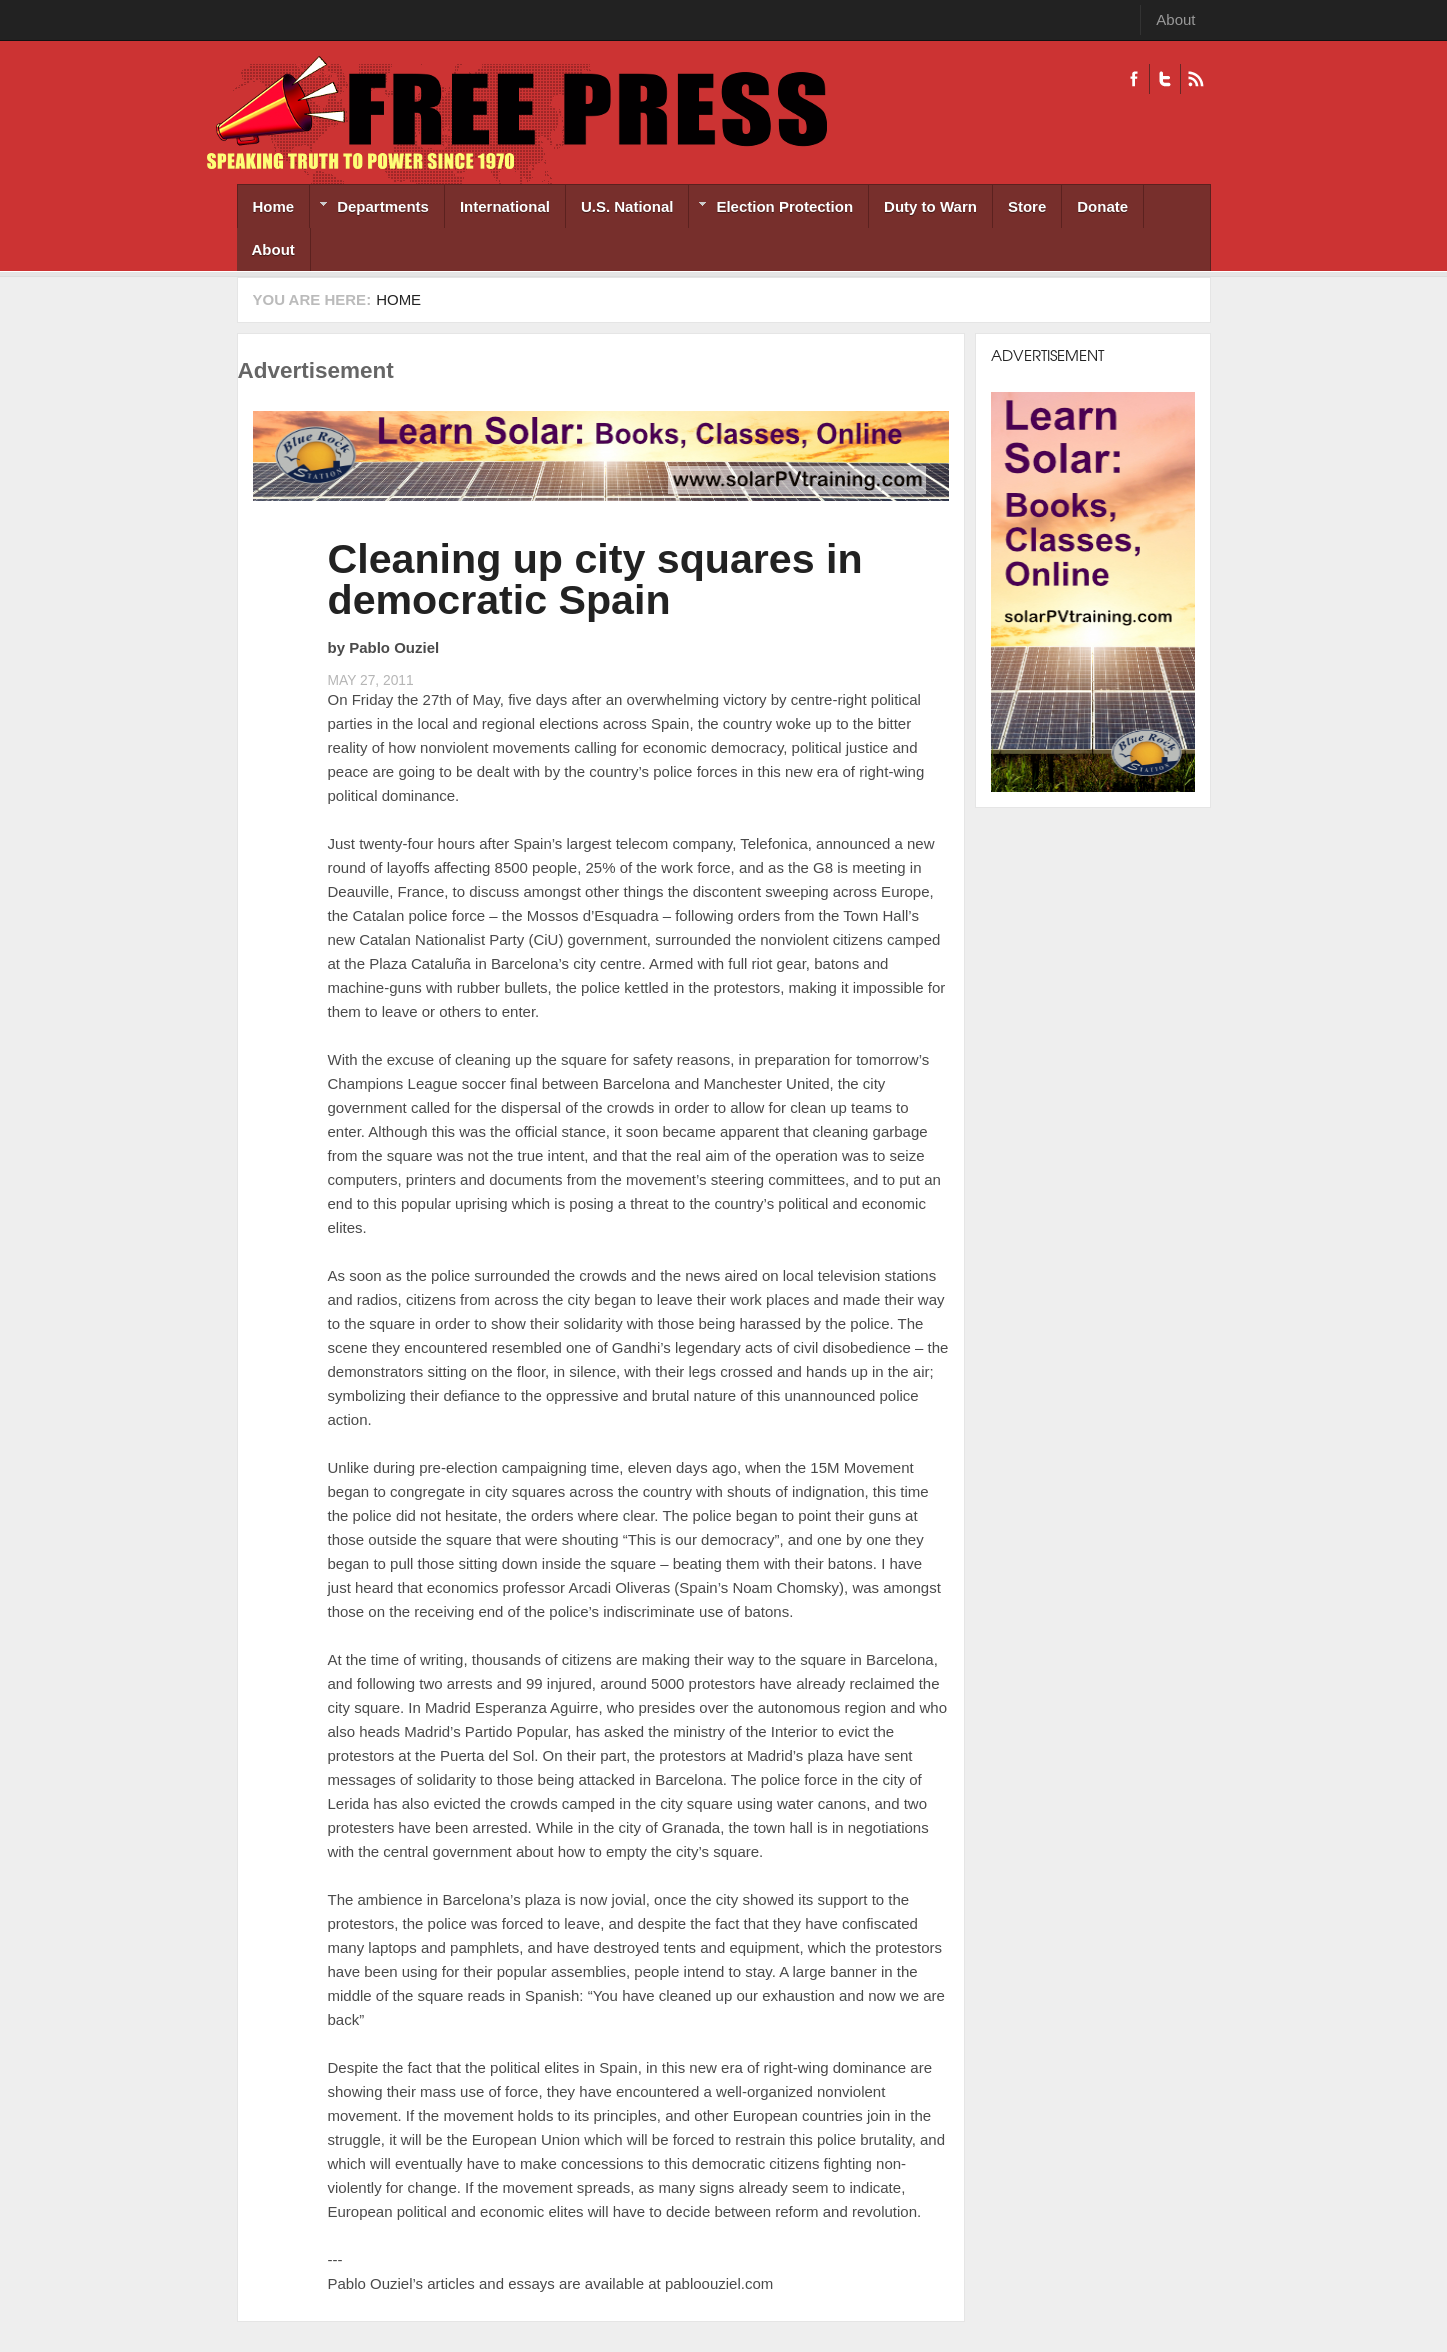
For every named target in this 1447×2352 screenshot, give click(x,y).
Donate (1102, 206)
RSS (1195, 79)
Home (274, 206)
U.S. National (627, 206)
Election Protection (771, 208)
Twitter (1164, 79)
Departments (369, 208)
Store (1027, 206)
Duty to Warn (930, 206)
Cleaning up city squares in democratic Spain (595, 579)
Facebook (1134, 79)
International (505, 206)
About (1175, 19)
